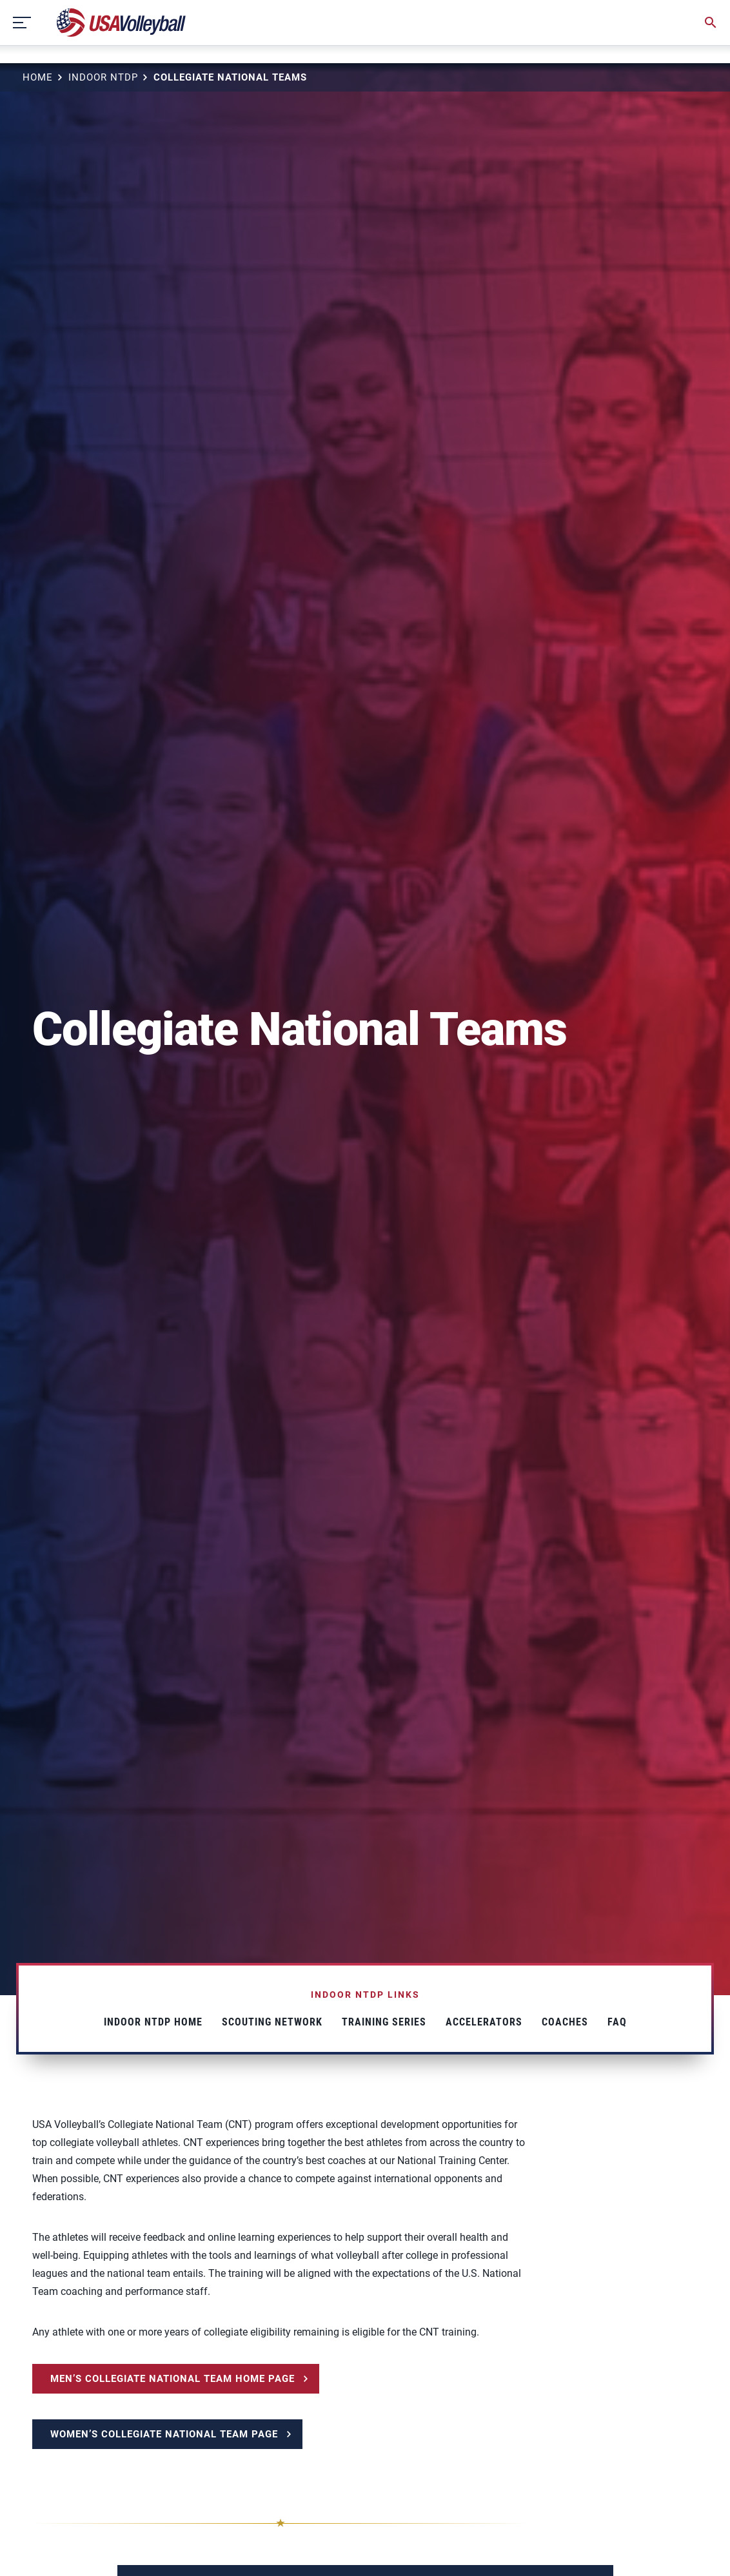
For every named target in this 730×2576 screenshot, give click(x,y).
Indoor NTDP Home (153, 2022)
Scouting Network (272, 2022)
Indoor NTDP (103, 77)
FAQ (617, 2022)
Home (38, 77)
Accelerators (484, 2022)
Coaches (565, 2022)
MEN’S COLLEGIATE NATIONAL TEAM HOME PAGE (172, 2379)
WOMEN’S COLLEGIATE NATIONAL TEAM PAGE (164, 2434)
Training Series (384, 2022)
